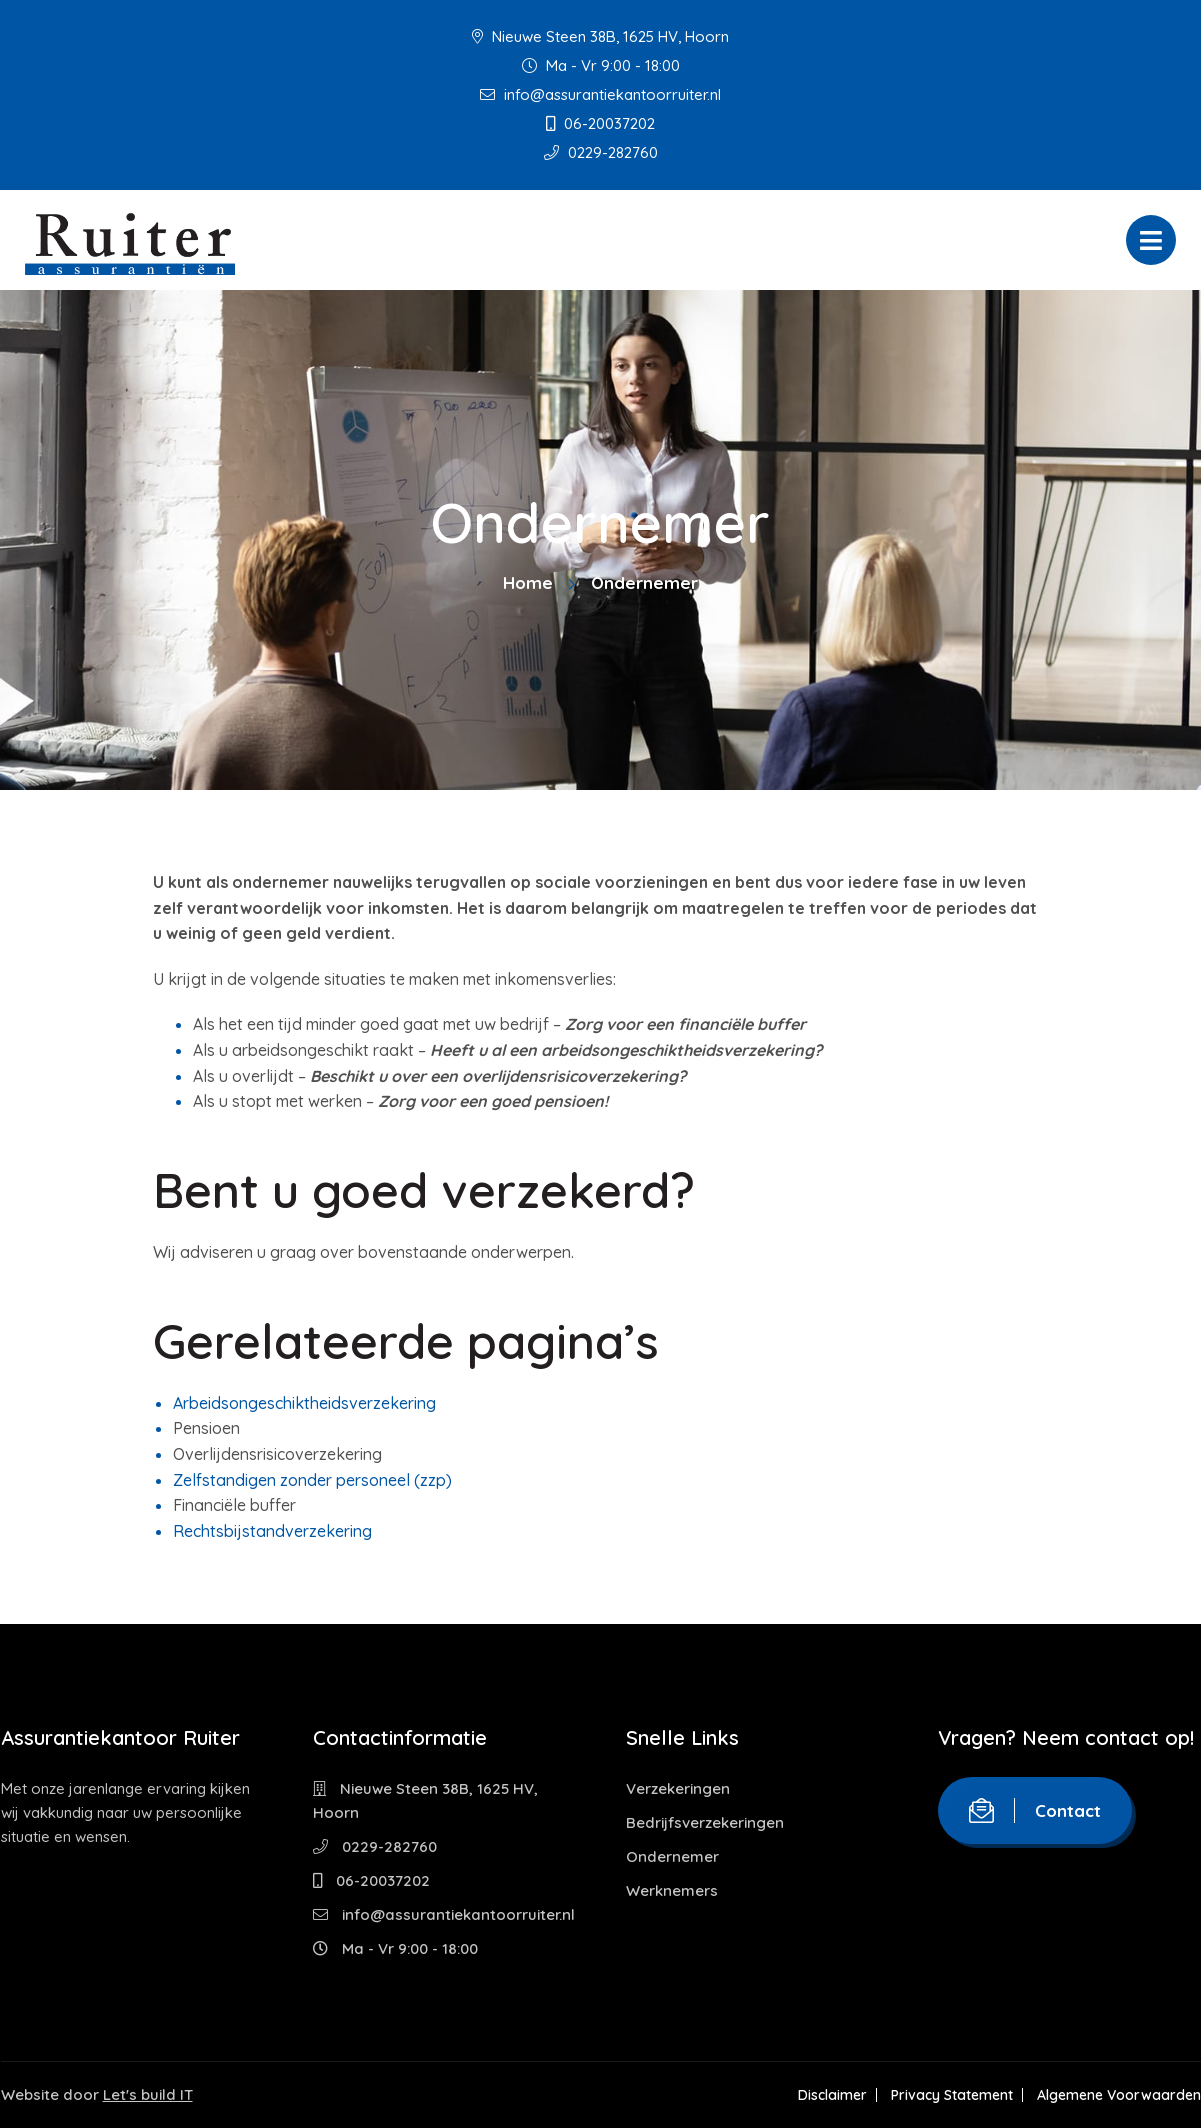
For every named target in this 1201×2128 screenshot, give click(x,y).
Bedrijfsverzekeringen (705, 1822)
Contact (1035, 1810)
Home (528, 582)
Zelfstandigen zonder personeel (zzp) (312, 1480)
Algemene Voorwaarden (1119, 2095)
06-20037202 (600, 123)
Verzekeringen (678, 1788)
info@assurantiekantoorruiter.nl (600, 94)
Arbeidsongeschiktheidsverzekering (304, 1403)
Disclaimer (832, 2095)
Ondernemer (672, 1856)
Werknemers (672, 1890)
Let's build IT (148, 2094)
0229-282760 (601, 152)
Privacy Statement (952, 2095)
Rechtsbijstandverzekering (272, 1531)
